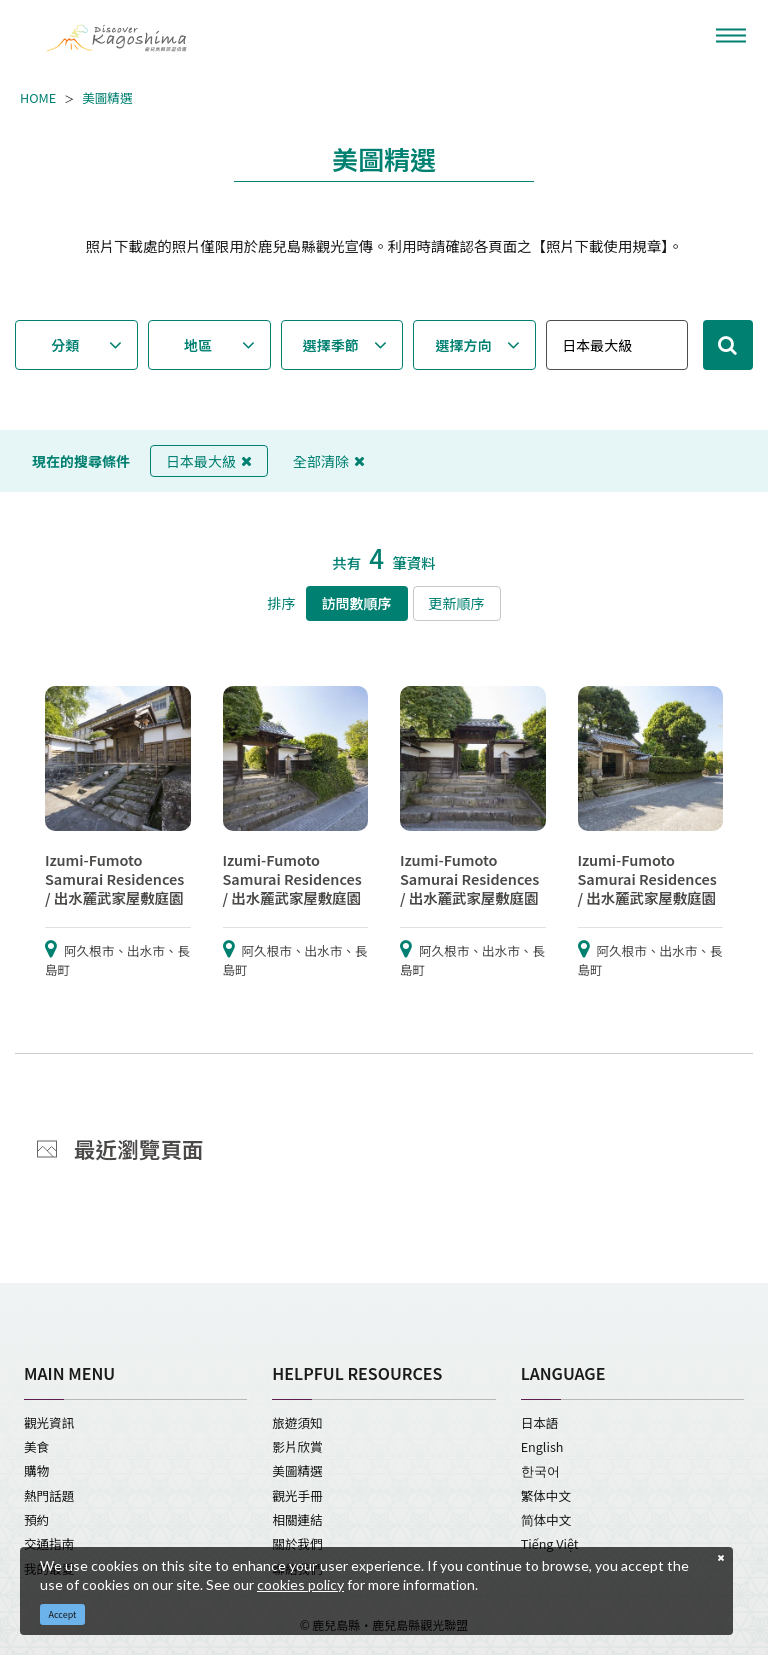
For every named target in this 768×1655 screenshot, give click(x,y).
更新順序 (457, 603)
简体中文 (546, 1519)
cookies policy (300, 1584)
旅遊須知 (297, 1422)
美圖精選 (107, 98)
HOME (38, 98)
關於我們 (297, 1543)
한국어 (540, 1470)
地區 (198, 345)
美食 (36, 1446)
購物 (36, 1470)
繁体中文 (546, 1495)
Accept (63, 1614)
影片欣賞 (297, 1446)
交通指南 (49, 1543)
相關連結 (297, 1519)
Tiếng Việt (550, 1543)
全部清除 (329, 461)
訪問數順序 (357, 603)
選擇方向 (464, 345)
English (542, 1446)
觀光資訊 (49, 1422)
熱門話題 (49, 1495)
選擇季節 (331, 345)
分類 (65, 345)
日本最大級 (209, 461)
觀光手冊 (297, 1495)
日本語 (540, 1422)
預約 (36, 1519)
